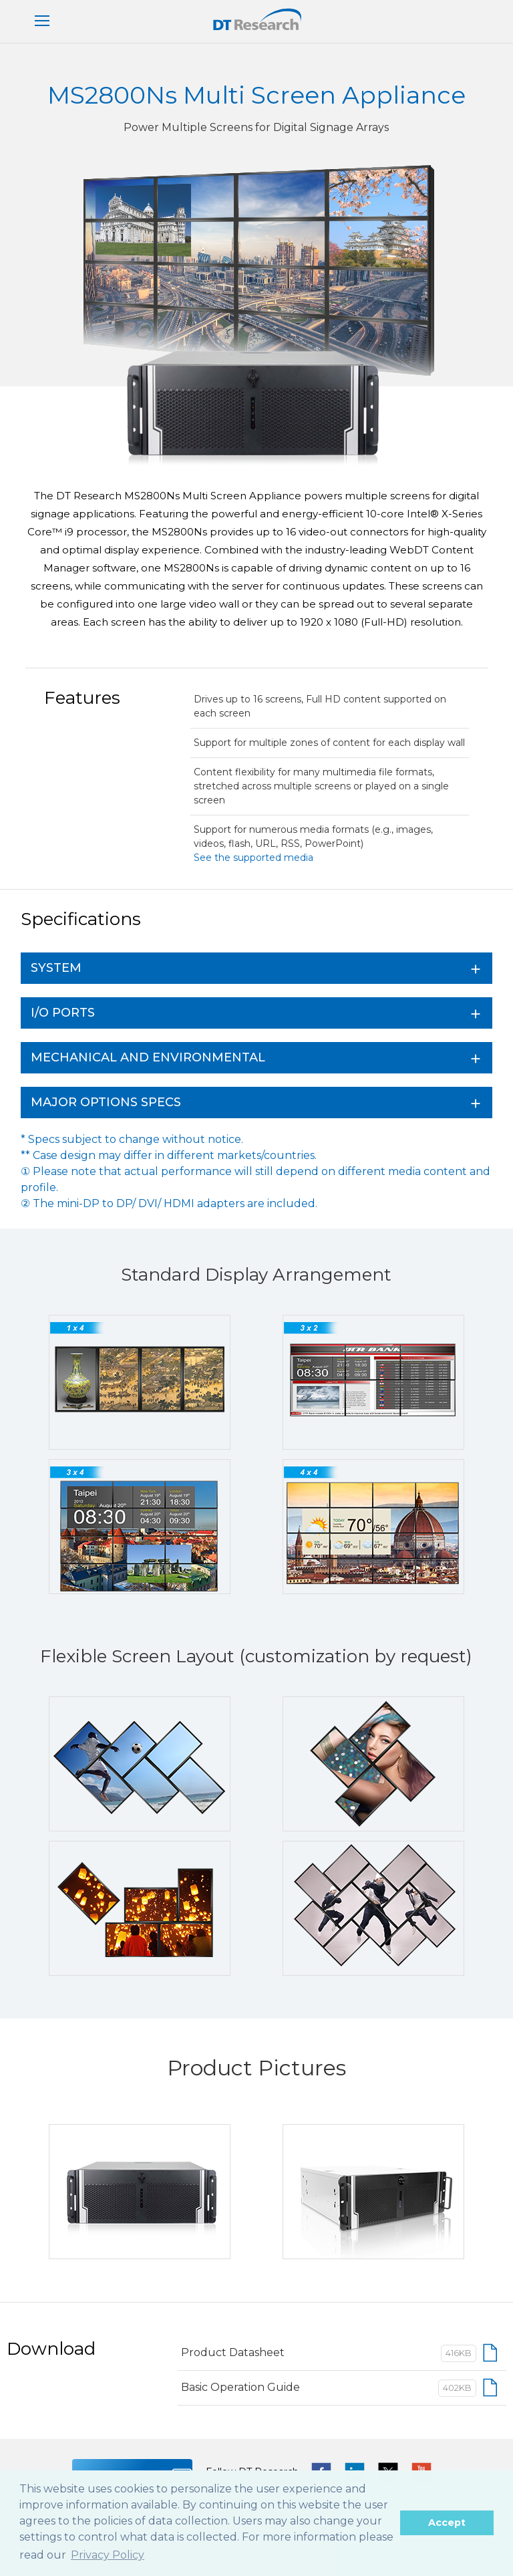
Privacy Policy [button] (107, 2555)
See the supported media (253, 858)
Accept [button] (447, 2523)
